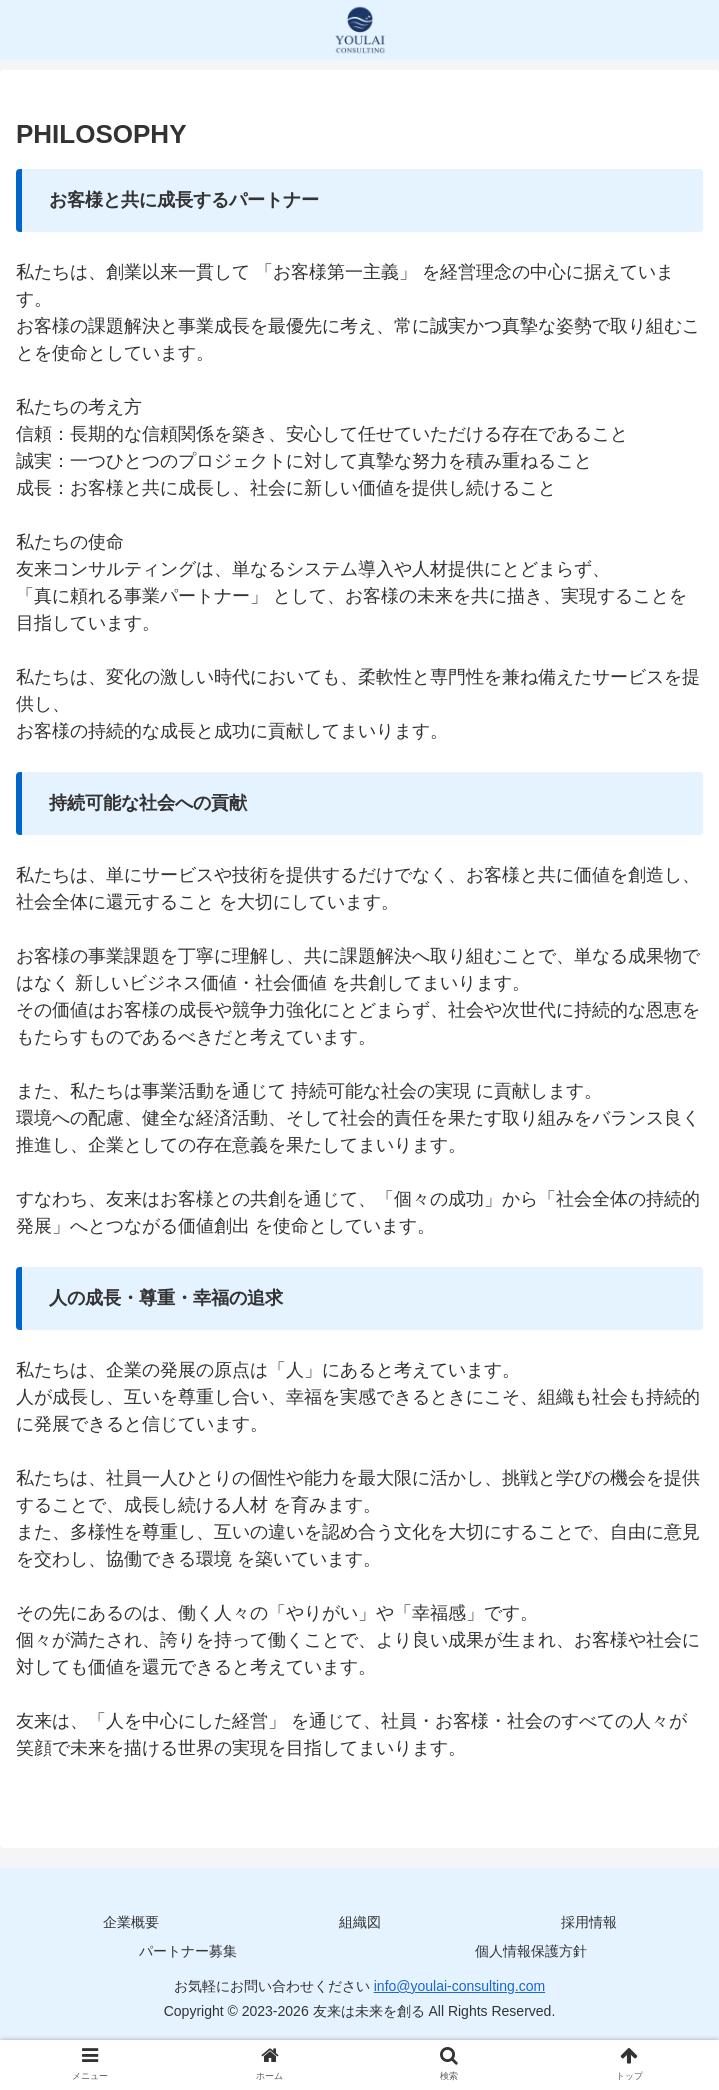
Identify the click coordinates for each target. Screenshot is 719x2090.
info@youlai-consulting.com (459, 1986)
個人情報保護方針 (531, 1951)
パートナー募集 (188, 1951)
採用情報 (589, 1922)
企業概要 (131, 1922)
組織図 (360, 1922)
